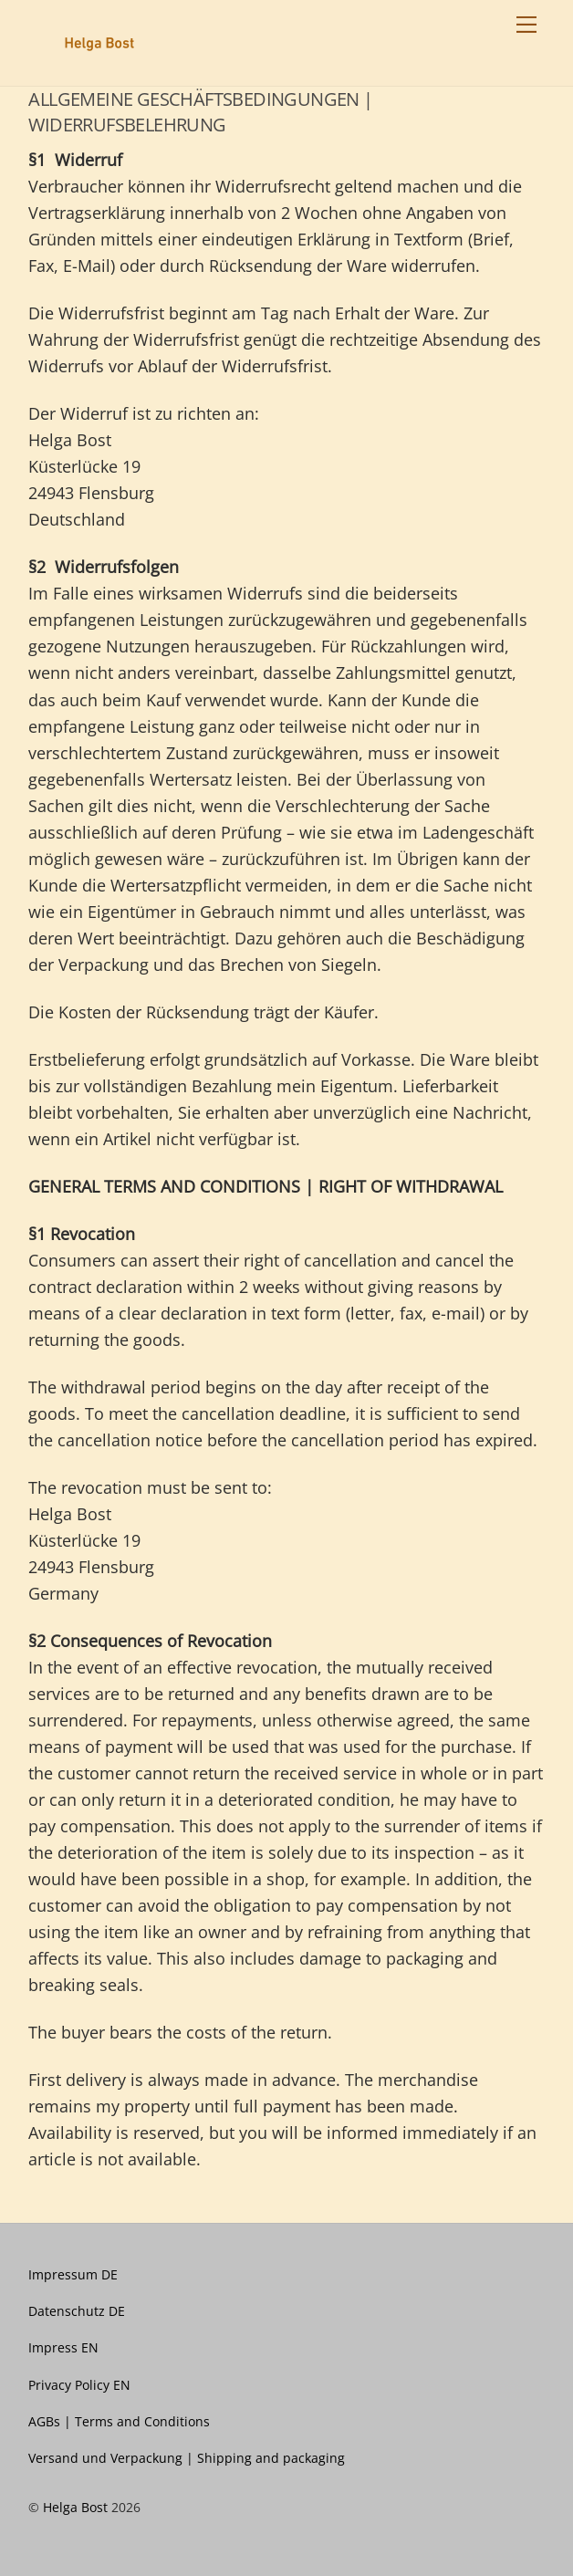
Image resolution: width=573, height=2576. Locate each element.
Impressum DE (73, 2274)
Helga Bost (75, 2507)
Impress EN (63, 2347)
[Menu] (526, 24)
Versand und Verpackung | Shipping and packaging (186, 2457)
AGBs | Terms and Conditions (119, 2421)
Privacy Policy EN (79, 2384)
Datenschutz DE (76, 2311)
